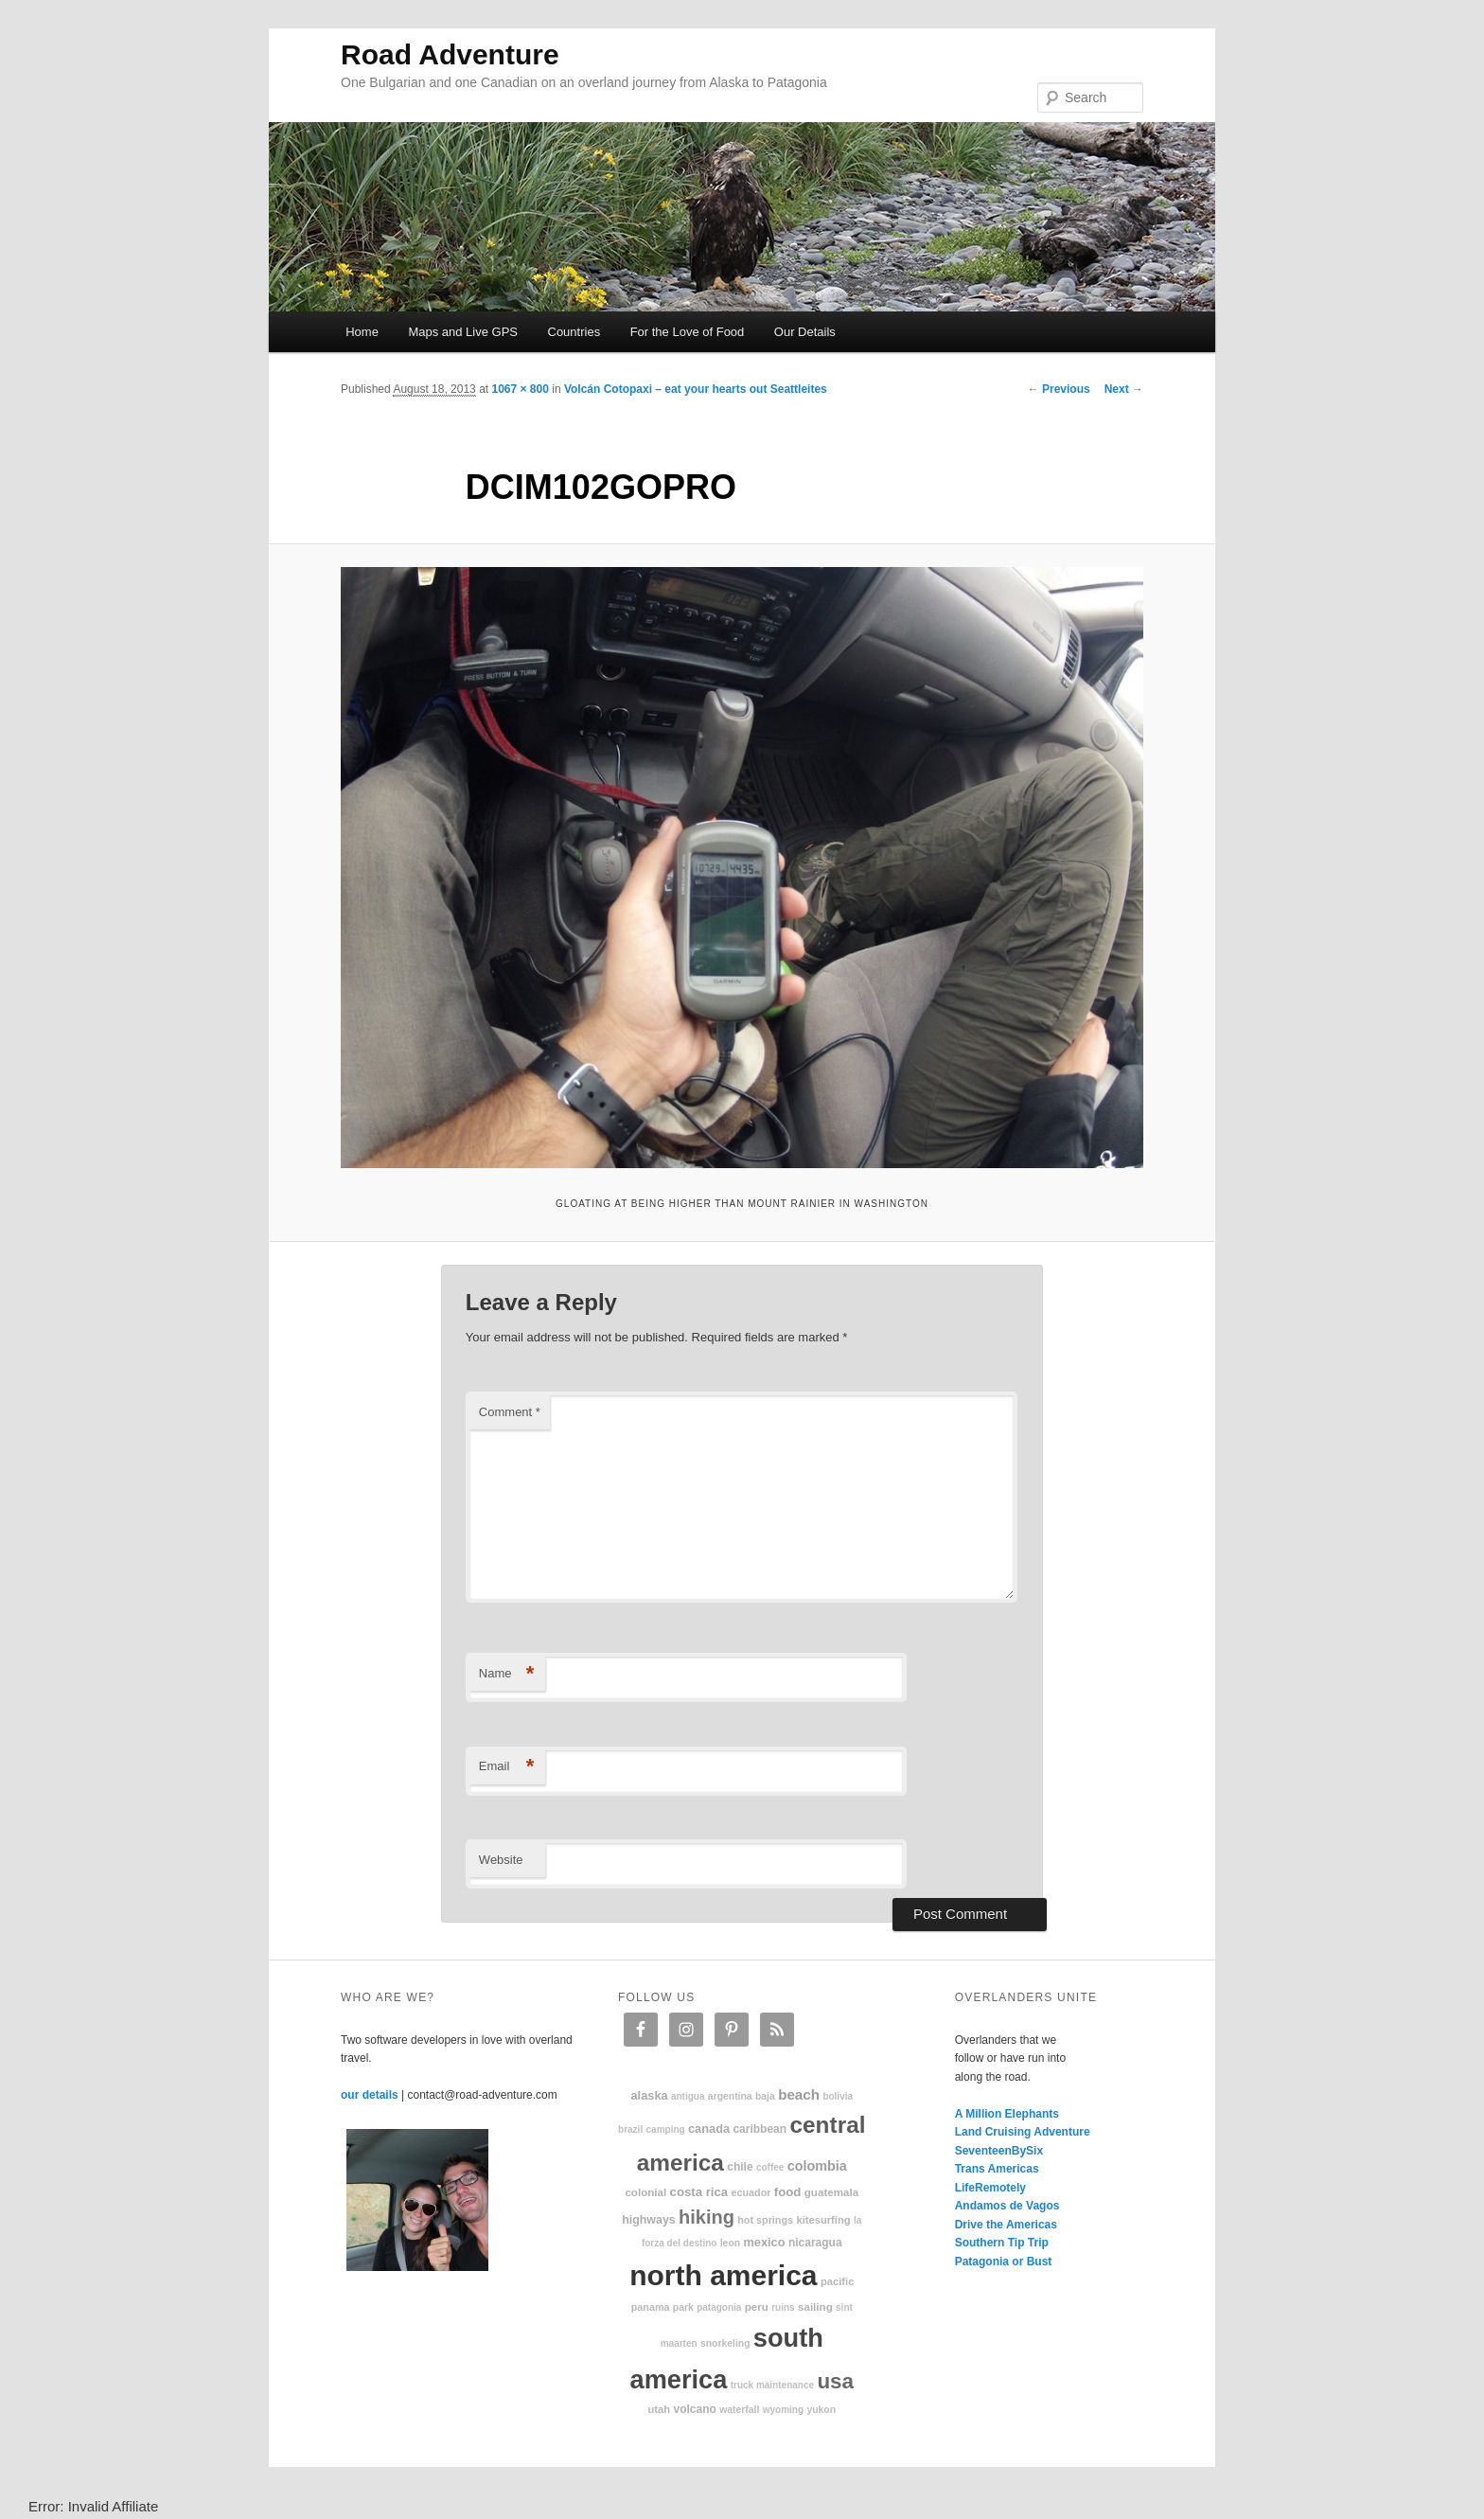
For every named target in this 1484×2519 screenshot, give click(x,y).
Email (507, 1767)
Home (362, 332)
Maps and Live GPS (463, 332)
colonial (645, 2192)
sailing (815, 2306)
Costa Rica (699, 2192)
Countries (574, 332)
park (683, 2307)
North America (723, 2275)
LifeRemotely (990, 2187)
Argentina (730, 2096)
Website (501, 1860)
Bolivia (837, 2096)
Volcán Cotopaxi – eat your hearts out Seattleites (695, 389)
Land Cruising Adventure (1022, 2131)
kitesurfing (823, 2220)
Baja (765, 2096)
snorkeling (725, 2343)
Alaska (648, 2095)
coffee (770, 2167)
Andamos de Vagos (1007, 2205)
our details (369, 2095)
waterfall (739, 2409)
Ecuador (751, 2192)
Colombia (817, 2165)
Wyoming (783, 2409)
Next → (1123, 389)
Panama (650, 2307)
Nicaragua (815, 2242)
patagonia (719, 2307)
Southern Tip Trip (1002, 2242)
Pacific (837, 2281)
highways (648, 2219)
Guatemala (831, 2192)
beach (799, 2094)
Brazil (630, 2129)
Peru (756, 2306)
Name (507, 1674)
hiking (706, 2217)
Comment (509, 1412)
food (788, 2192)
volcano (695, 2409)
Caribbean (759, 2129)
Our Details (805, 332)
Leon (730, 2243)
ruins (782, 2307)
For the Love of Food (687, 332)
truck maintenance (772, 2385)
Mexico (764, 2242)
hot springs (765, 2220)
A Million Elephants (1007, 2113)
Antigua (688, 2096)
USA (835, 2381)
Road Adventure (450, 54)
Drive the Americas (1006, 2224)
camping (665, 2129)
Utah (659, 2409)
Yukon (821, 2409)
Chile (739, 2166)
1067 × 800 (519, 389)
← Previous (1059, 389)
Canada (709, 2128)
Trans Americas (997, 2168)
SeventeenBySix (999, 2150)
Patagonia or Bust (1003, 2261)
